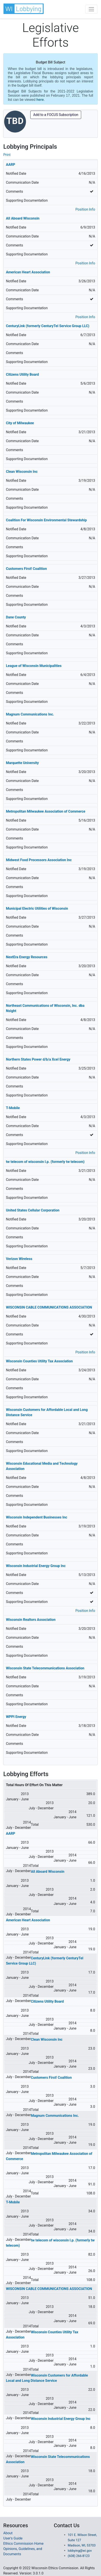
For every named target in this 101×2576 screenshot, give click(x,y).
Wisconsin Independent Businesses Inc (36, 1517)
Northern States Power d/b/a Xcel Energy (38, 1059)
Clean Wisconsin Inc (22, 471)
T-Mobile (13, 1108)
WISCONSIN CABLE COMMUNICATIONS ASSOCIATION (49, 1307)
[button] (23, 8)
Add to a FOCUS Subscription (55, 115)
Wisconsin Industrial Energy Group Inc (35, 1566)
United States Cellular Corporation (32, 1210)
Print (6, 155)
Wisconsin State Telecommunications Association (45, 1668)
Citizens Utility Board (22, 374)
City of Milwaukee (20, 423)
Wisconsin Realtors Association (30, 1620)
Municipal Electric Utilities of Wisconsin (37, 908)
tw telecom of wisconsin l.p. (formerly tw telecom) (45, 1162)
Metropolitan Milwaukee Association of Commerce (45, 811)
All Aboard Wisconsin (22, 218)
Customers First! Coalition (26, 569)
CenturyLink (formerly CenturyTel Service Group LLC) (47, 326)
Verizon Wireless (19, 1259)
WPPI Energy (16, 1717)
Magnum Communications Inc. (30, 714)
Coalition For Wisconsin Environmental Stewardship (46, 520)
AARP (10, 164)
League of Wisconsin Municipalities (34, 666)
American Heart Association (28, 272)
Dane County (16, 617)
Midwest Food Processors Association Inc (39, 860)
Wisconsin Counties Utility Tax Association (39, 1361)
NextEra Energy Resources (26, 957)
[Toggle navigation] (91, 9)
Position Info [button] (85, 209)
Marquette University (22, 763)
